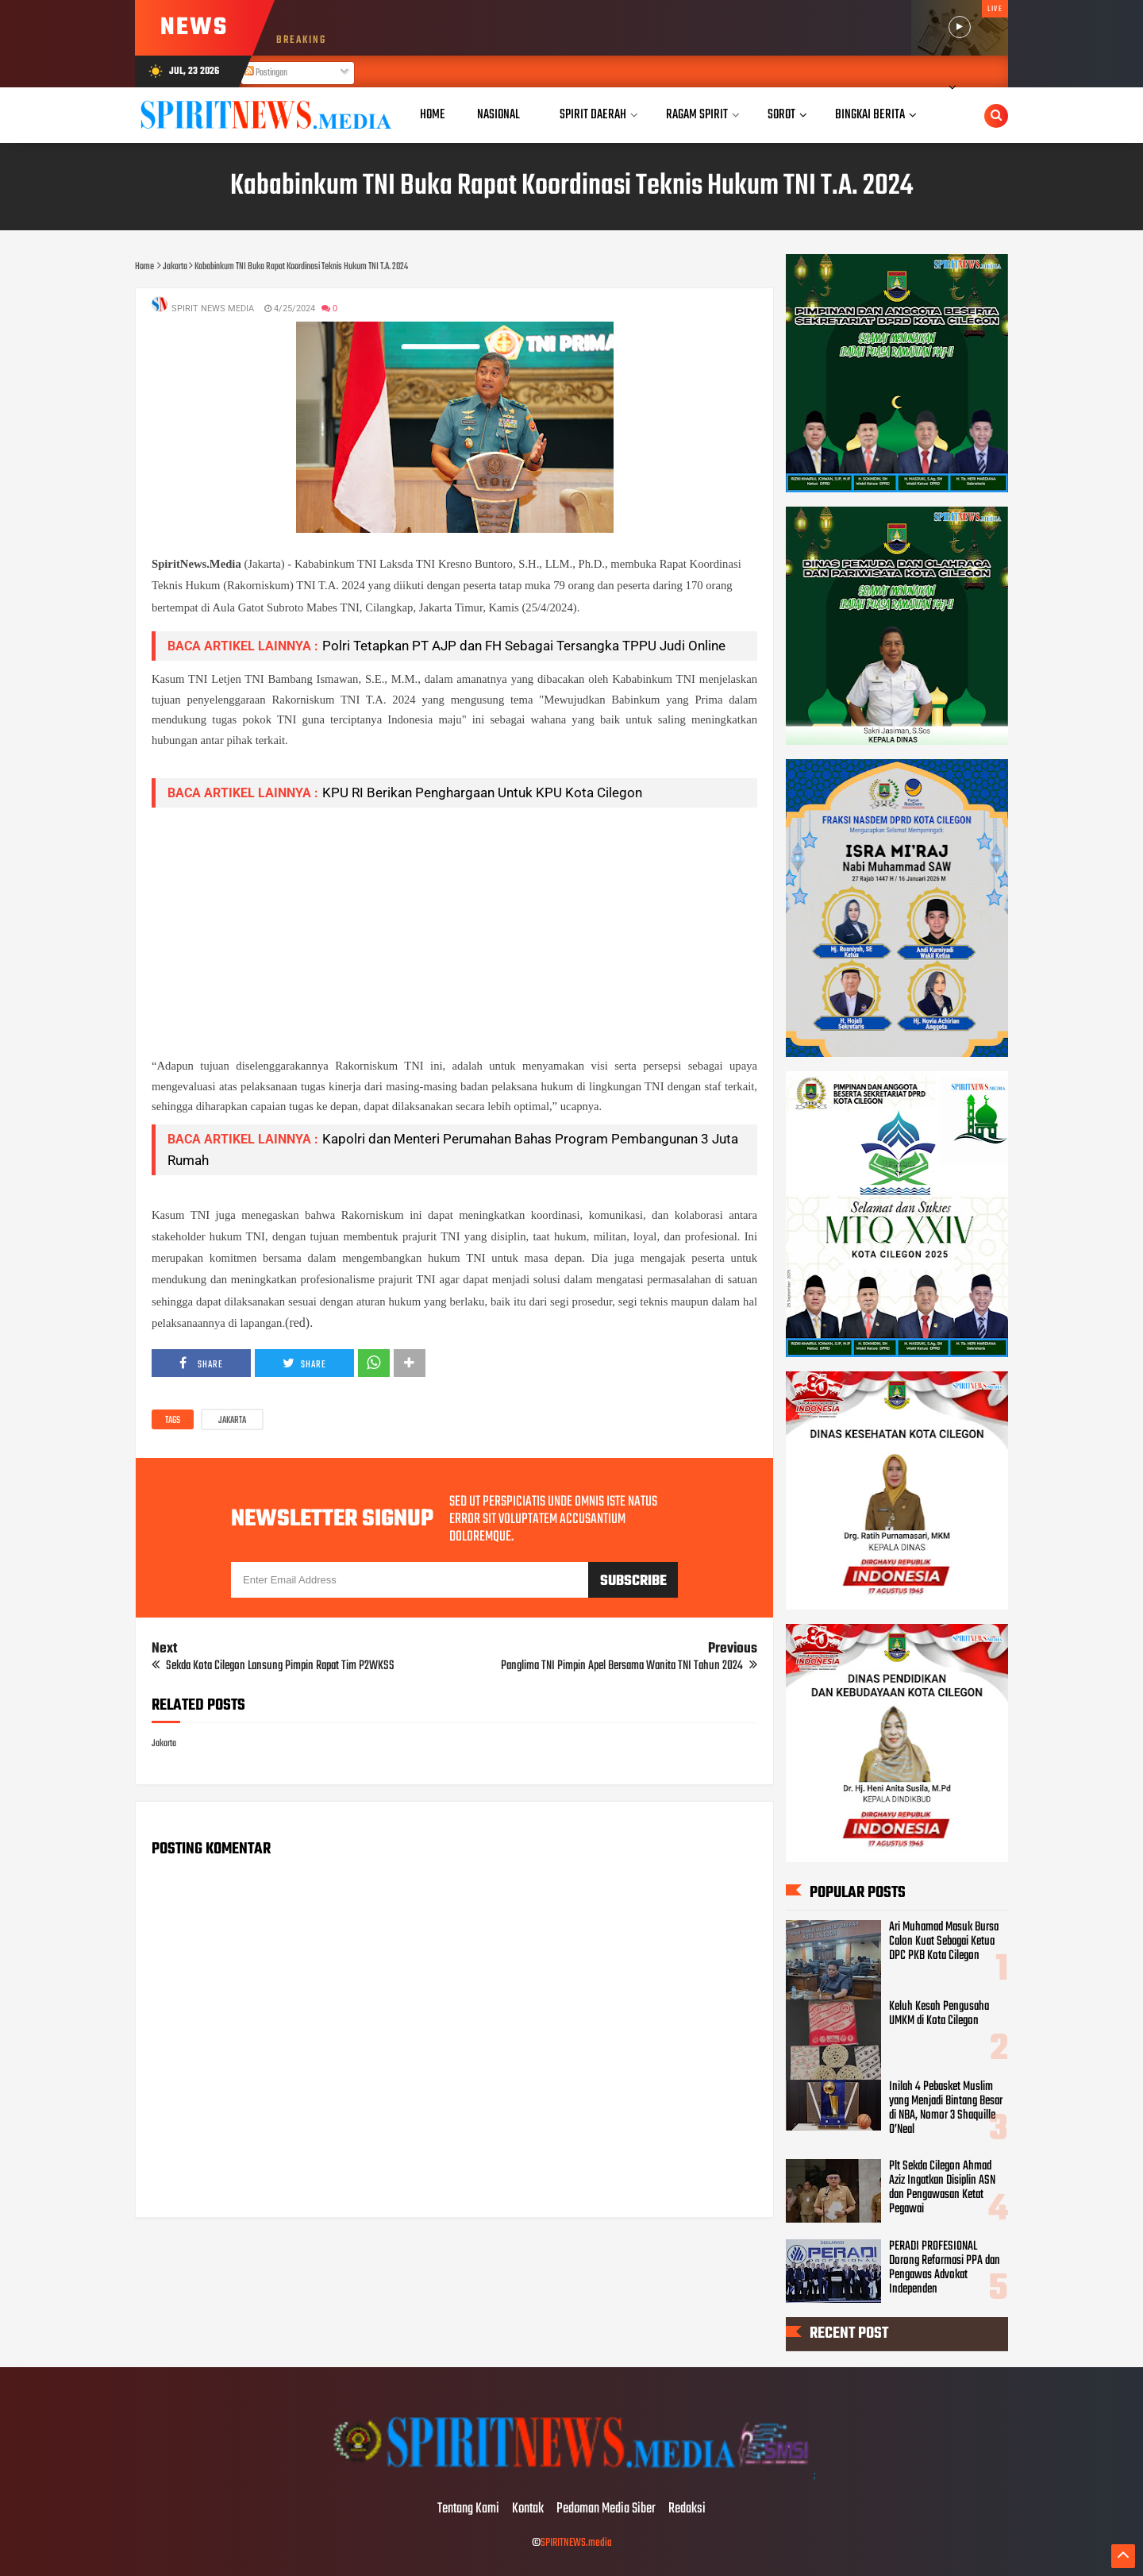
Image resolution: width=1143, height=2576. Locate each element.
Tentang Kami (468, 2509)
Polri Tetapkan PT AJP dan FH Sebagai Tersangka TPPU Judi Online (523, 646)
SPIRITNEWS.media (576, 2543)
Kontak (528, 2509)
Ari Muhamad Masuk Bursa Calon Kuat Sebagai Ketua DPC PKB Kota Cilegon (944, 1941)
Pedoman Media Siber (606, 2509)
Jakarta (232, 1421)
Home (432, 114)
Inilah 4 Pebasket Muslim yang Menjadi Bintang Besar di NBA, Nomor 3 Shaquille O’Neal (946, 2108)
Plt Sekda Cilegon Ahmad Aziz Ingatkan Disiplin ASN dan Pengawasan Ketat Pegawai (942, 2187)
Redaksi (687, 2509)
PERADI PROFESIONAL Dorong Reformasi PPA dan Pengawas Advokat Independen (944, 2268)
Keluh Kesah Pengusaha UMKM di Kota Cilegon (939, 2013)
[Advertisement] (454, 931)
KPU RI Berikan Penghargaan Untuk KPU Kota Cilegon (482, 792)
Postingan (265, 73)
